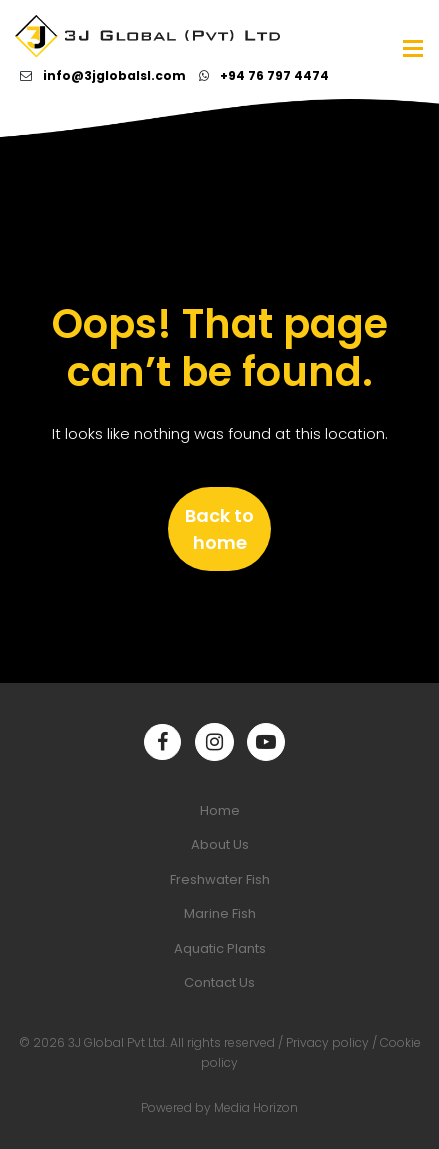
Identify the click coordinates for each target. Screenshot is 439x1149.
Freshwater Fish (220, 879)
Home (220, 810)
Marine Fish (220, 913)
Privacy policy (327, 1042)
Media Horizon (256, 1107)
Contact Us (219, 982)
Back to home (219, 529)
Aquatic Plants (220, 948)
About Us (220, 844)
